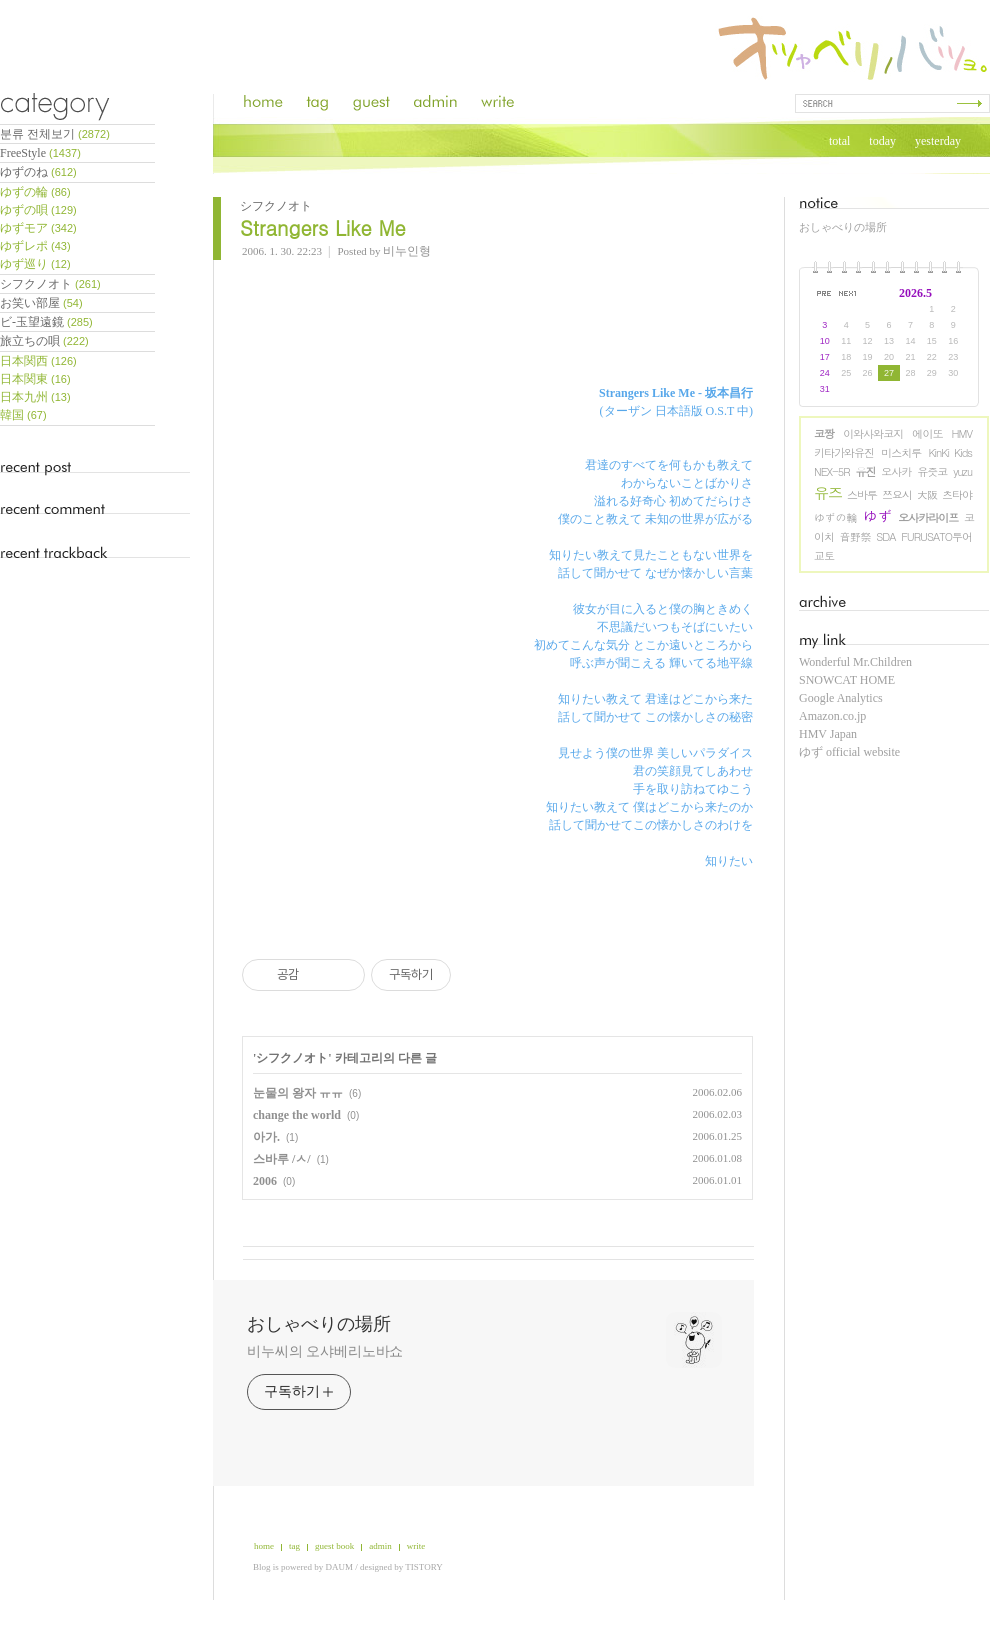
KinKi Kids (950, 452)
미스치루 (901, 452)
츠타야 (957, 494)
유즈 (828, 492)
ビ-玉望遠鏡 (46, 322)
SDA (885, 536)
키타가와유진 (844, 452)
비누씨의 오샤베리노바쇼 (325, 1351)
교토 (824, 555)
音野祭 (854, 536)
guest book (334, 1546)
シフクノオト (50, 284)
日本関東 (35, 379)
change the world (297, 1115)
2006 (265, 1181)
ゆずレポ (35, 246)
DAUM (340, 1567)
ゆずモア (38, 228)
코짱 (824, 433)
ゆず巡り (35, 264)
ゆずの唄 (38, 210)
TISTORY (423, 1567)
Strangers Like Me (323, 227)
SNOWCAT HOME (847, 680)
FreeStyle (40, 153)
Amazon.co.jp (832, 716)
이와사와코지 (873, 433)
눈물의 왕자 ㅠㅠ (298, 1093)
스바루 (862, 494)
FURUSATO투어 (936, 536)
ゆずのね (38, 172)
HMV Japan (828, 734)
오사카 (896, 471)
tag (294, 1546)
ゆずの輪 (835, 517)
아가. (266, 1137)
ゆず (878, 515)
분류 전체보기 (55, 134)
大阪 (927, 494)
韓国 (23, 415)
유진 (865, 471)
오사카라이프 (928, 517)
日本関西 (38, 361)
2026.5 (915, 293)
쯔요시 (897, 494)
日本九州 (35, 397)
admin (380, 1546)
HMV (962, 433)
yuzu (962, 471)
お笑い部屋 (41, 303)
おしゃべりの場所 (843, 227)
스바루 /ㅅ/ (282, 1159)
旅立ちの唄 (44, 341)
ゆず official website (849, 752)
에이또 (927, 433)
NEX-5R (831, 471)
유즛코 (932, 471)
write (416, 1546)
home (264, 1546)
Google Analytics (841, 698)
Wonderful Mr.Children (855, 662)
